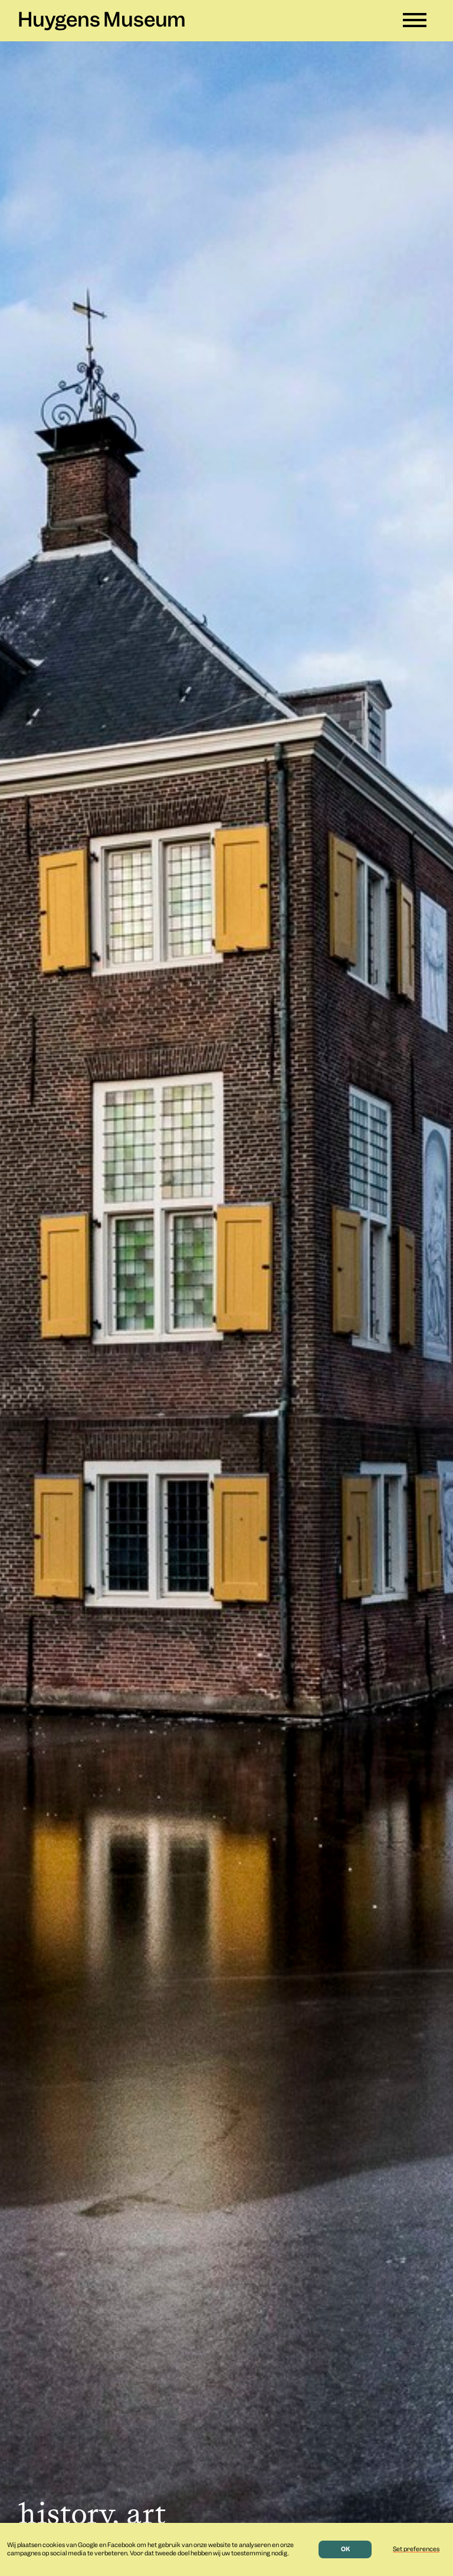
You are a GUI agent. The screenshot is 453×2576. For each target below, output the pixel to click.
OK (345, 2549)
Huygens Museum (102, 21)
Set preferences (416, 2549)
